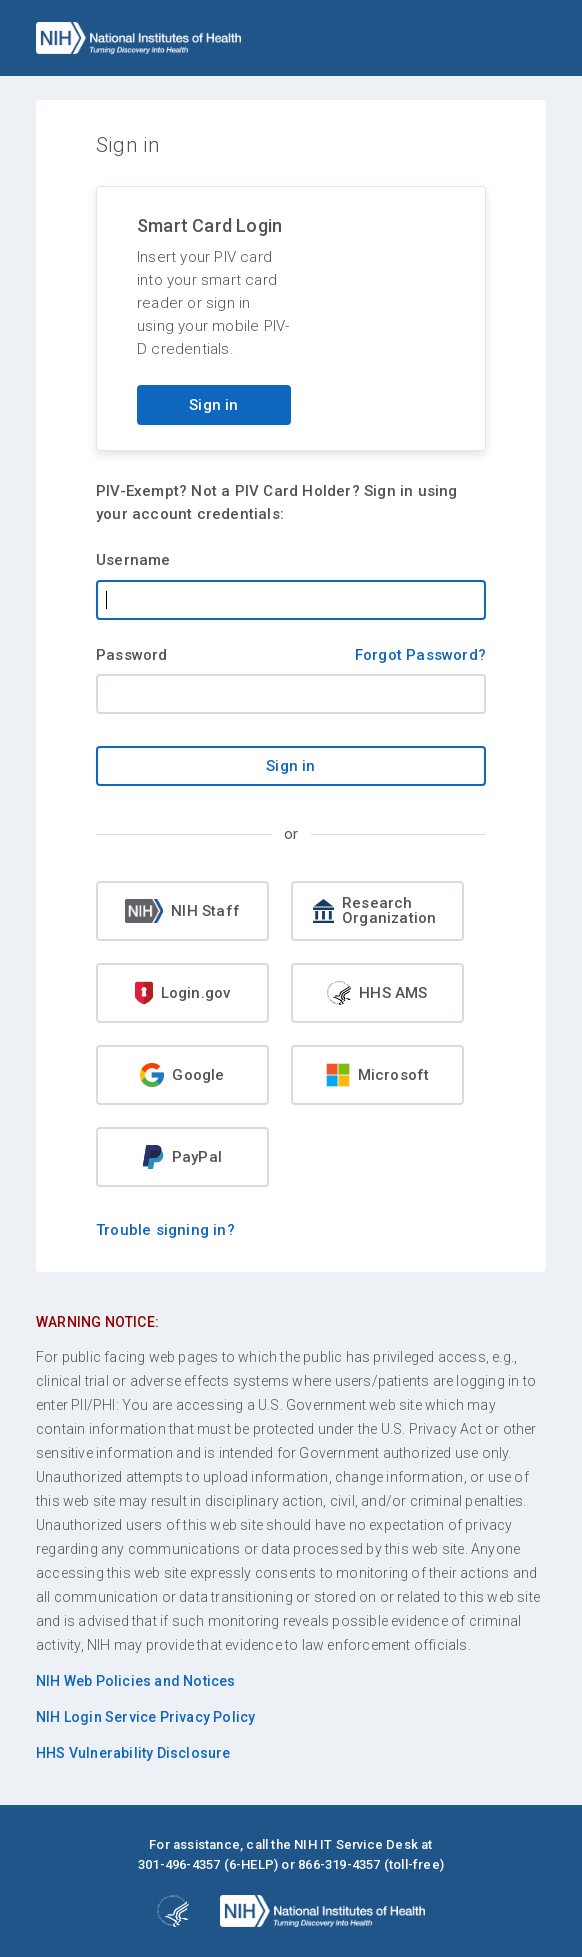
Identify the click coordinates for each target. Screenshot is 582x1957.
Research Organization (374, 910)
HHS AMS (377, 993)
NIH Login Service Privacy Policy (145, 1717)
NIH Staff (182, 911)
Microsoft (378, 1075)
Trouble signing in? (165, 1230)
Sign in (213, 405)
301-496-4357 (179, 1864)
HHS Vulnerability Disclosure (133, 1753)
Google (182, 1075)
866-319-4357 (339, 1864)
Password (132, 655)
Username (133, 560)
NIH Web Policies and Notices (136, 1681)
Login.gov (183, 993)
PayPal (182, 1157)
